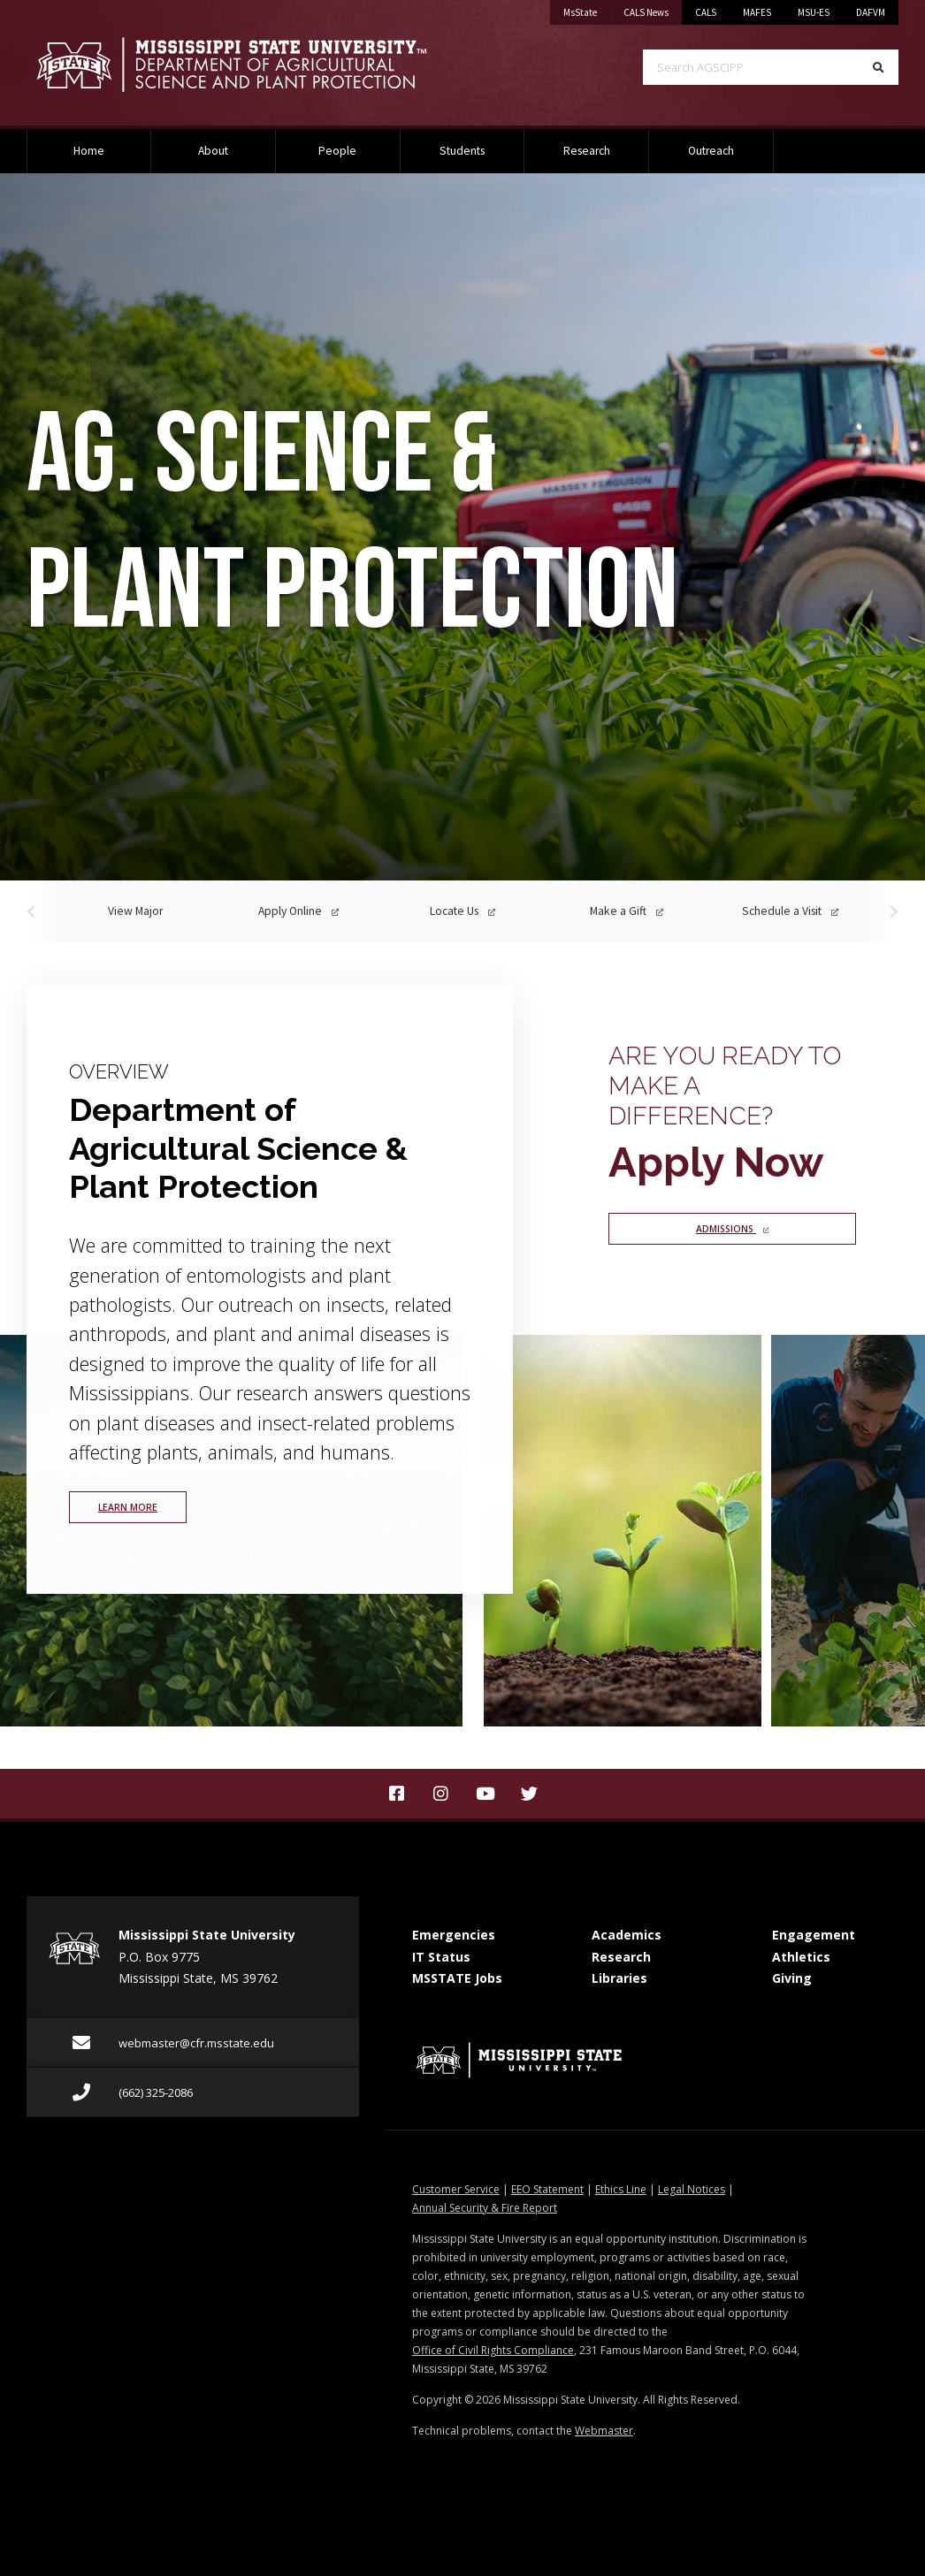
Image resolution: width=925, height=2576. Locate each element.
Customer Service (456, 2189)
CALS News (652, 9)
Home (88, 150)
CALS (705, 12)
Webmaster (604, 2430)
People (337, 150)
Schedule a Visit (790, 910)
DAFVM (870, 12)
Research (586, 150)
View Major (135, 910)
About (213, 150)
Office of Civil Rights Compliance (493, 2350)
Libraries (619, 1978)
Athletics (801, 1956)
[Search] (878, 67)
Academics (626, 1934)
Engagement (813, 1934)
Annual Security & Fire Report (484, 2207)
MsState (586, 9)
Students (462, 150)
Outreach (711, 150)
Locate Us (462, 910)
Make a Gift (626, 910)
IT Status (441, 1956)
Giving (792, 1978)
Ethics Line (620, 2189)
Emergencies (453, 1934)
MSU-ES (813, 12)
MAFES (757, 12)
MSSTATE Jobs (457, 1978)
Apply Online (298, 910)
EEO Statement (547, 2189)
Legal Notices (691, 2189)
